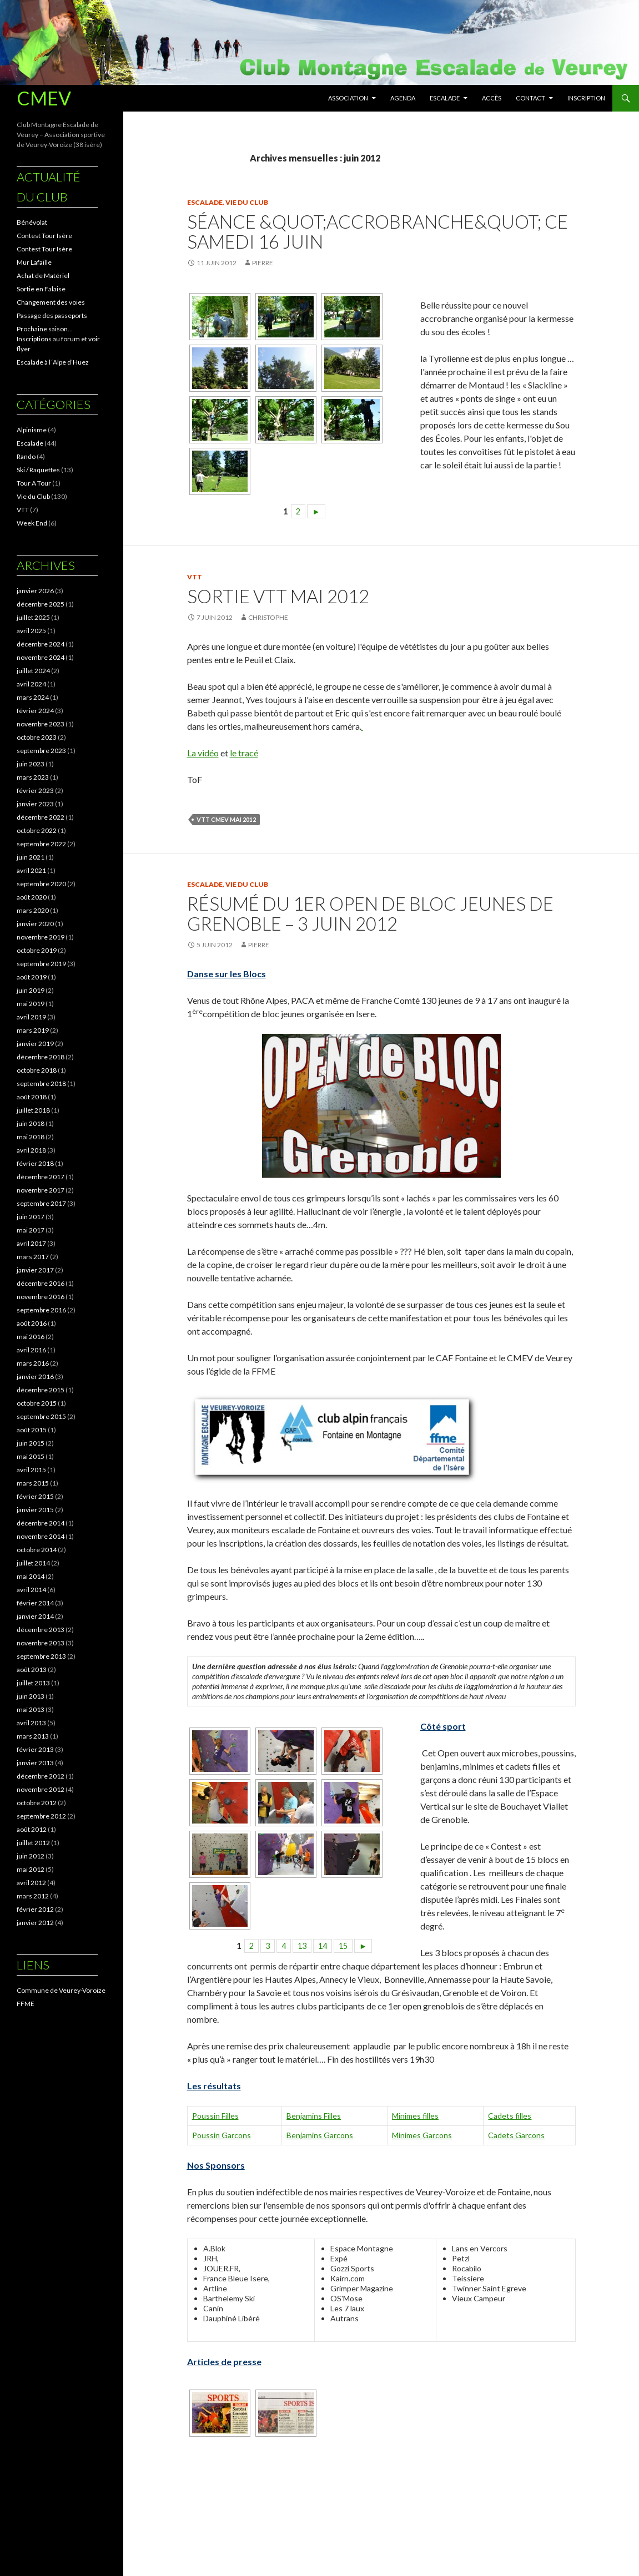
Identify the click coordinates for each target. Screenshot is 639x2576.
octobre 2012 (37, 1803)
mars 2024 (33, 697)
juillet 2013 (33, 1683)
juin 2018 (30, 1123)
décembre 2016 (40, 1283)
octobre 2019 (37, 950)
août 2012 (32, 1829)
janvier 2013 (35, 1763)
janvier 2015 (35, 1510)
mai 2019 (30, 1003)
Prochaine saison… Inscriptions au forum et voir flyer (58, 339)
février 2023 (35, 790)
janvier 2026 (35, 591)
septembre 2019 (41, 963)
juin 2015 (30, 1443)
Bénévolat (32, 222)
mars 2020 (33, 910)
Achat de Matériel (43, 275)
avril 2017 (31, 1243)
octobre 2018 (37, 1070)
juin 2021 (30, 857)
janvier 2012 (35, 1922)
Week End (32, 523)
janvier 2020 (35, 924)
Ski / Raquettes (38, 470)
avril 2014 (31, 1589)
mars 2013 (33, 1736)
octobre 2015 (37, 1403)
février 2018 (35, 1163)
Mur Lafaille (34, 262)
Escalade (445, 98)
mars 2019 (33, 1030)
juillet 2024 (33, 670)
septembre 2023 (41, 750)
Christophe (268, 617)
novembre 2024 (40, 657)
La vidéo (203, 752)
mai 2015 (30, 1456)
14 (322, 1946)
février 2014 (35, 1603)
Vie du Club (246, 202)
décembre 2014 (40, 1523)
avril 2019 (31, 1017)
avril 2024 (31, 684)
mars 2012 (33, 1896)
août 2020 (32, 897)
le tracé (244, 752)
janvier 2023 (35, 804)
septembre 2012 (41, 1816)
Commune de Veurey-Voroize (61, 1990)
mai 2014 (30, 1576)
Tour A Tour (34, 483)
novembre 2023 (40, 724)
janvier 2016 (35, 1376)
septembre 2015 (41, 1416)
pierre (262, 263)
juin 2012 (30, 1856)
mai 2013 (30, 1709)
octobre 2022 (37, 830)
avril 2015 (31, 1470)
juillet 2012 (33, 1842)
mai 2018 (30, 1137)
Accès (491, 98)
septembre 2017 (41, 1203)
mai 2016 (30, 1336)
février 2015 (35, 1496)
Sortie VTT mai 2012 (278, 596)
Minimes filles (415, 2115)
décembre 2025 (40, 604)
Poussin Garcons (221, 2135)
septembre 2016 (41, 1310)
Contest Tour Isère (44, 235)
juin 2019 (30, 990)
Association (348, 98)
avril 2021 (31, 870)
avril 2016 (31, 1350)
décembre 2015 (40, 1390)
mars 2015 (33, 1483)
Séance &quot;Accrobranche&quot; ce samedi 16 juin (377, 231)
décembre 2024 (40, 644)
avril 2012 (31, 1882)
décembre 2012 (40, 1776)
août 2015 (32, 1430)
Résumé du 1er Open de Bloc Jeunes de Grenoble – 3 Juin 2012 (370, 913)
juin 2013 (30, 1696)
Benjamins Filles (313, 2115)
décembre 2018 (40, 1057)
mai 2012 (30, 1869)
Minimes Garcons (422, 2135)
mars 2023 (33, 777)
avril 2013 (31, 1723)
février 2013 (35, 1749)
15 (343, 1946)
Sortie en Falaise (41, 289)
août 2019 (32, 977)
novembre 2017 (40, 1190)
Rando (26, 456)
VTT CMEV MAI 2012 (226, 819)
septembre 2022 (41, 844)
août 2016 (32, 1323)
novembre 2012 (40, 1789)
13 (302, 1946)
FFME (25, 2003)
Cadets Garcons (516, 2135)
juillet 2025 (33, 617)
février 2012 (35, 1909)
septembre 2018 (41, 1083)
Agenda (402, 98)
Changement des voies (51, 302)
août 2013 (32, 1669)
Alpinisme (32, 430)
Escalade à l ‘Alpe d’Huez (53, 362)
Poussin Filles (215, 2115)
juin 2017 (30, 1217)
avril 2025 (31, 631)
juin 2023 (30, 764)
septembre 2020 (41, 884)
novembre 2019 (40, 937)
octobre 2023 (37, 737)
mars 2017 (33, 1256)
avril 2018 (31, 1150)
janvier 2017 (35, 1270)
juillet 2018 (33, 1110)
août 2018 (32, 1097)
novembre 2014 (40, 1536)
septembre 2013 (41, 1656)
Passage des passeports (52, 315)
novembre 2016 (40, 1296)
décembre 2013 (40, 1629)
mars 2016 (33, 1363)
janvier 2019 (35, 1043)
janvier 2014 (35, 1616)
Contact (530, 98)
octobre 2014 (37, 1549)
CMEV (44, 98)
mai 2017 (30, 1230)
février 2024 (35, 710)
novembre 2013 (40, 1643)
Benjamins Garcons (319, 2135)
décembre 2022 (40, 817)
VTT (194, 577)
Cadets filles (509, 2115)
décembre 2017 (40, 1177)
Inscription (586, 98)
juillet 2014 (33, 1563)
